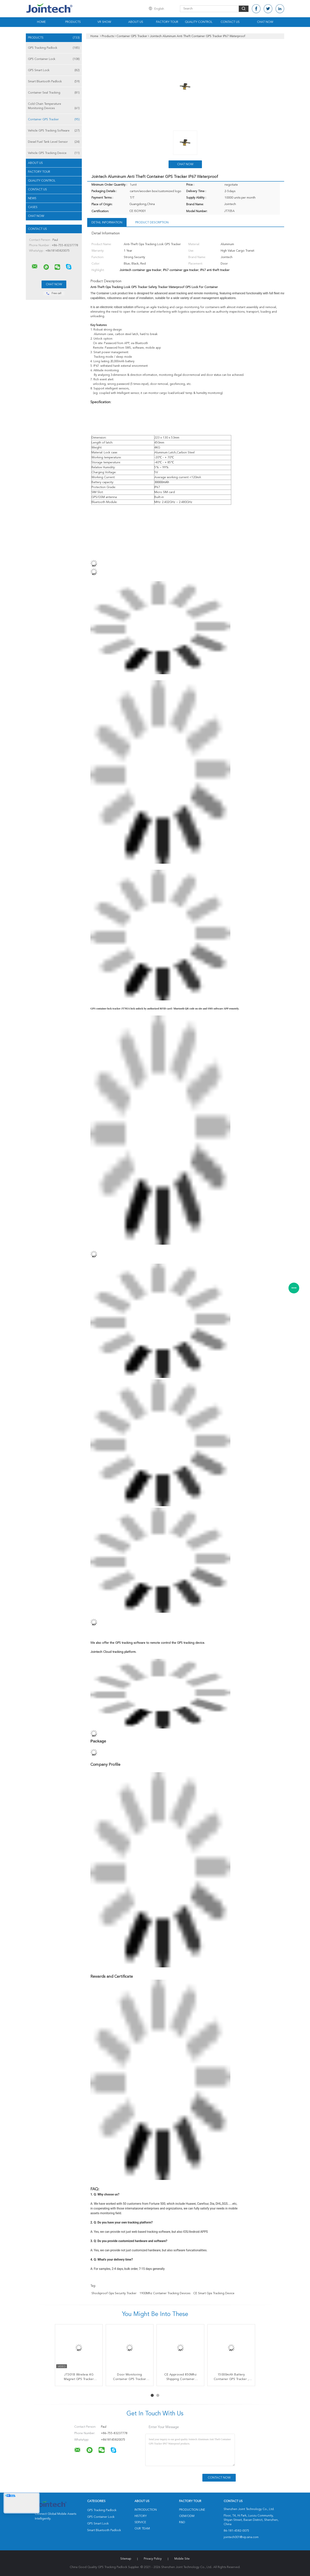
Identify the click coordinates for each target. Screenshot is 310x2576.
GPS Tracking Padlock (54, 48)
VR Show (104, 22)
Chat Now (265, 22)
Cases (32, 207)
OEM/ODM (186, 2516)
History (141, 2516)
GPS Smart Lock (54, 70)
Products (73, 22)
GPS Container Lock (54, 59)
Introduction (146, 2509)
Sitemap (125, 2558)
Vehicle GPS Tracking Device (54, 153)
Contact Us (230, 22)
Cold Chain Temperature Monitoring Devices (54, 106)
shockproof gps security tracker (113, 2293)
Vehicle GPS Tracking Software (54, 130)
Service (140, 2522)
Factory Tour (167, 22)
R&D (182, 2522)
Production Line (192, 2509)
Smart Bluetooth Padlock (54, 81)
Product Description (152, 222)
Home (41, 22)
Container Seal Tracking (54, 93)
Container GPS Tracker (54, 119)
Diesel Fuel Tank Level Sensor (54, 142)
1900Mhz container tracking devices (165, 2293)
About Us (135, 22)
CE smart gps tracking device (213, 2293)
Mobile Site (182, 2558)
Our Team (142, 2528)
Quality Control (198, 22)
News (32, 198)
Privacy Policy (153, 2558)
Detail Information (106, 222)
